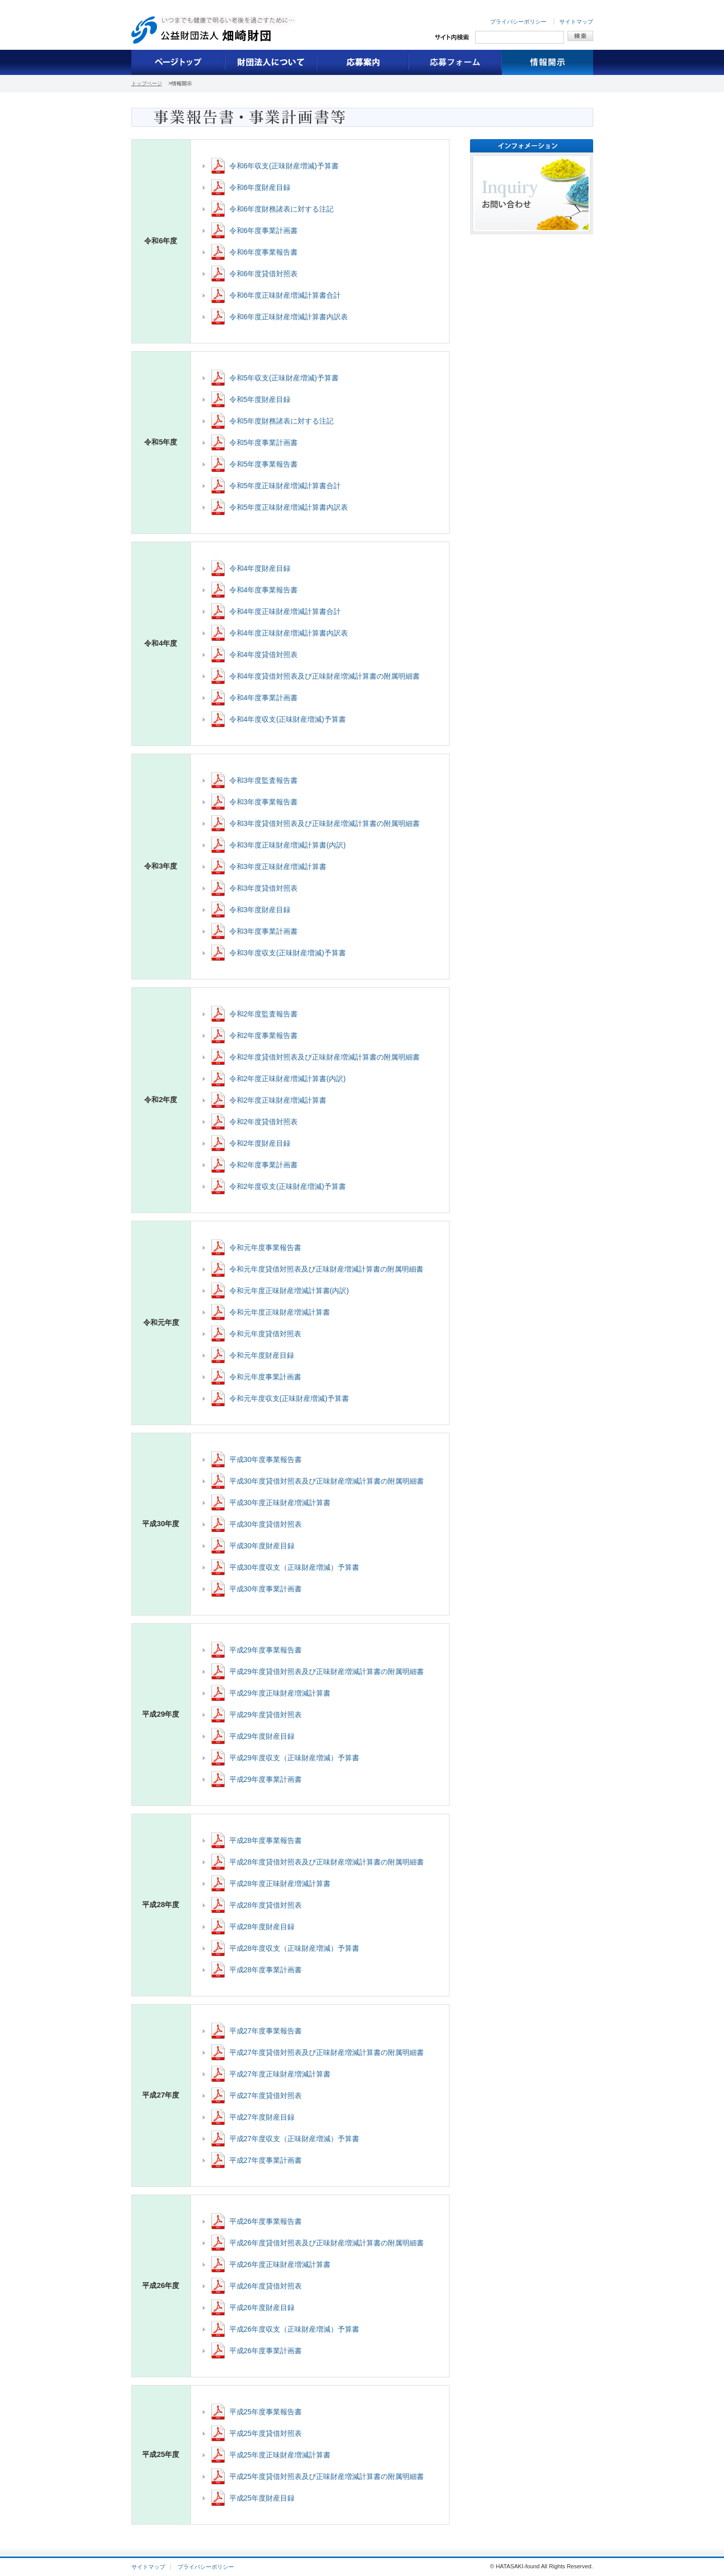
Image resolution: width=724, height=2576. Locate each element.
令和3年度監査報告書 (263, 780)
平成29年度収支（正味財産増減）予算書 (294, 1758)
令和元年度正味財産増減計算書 (279, 1312)
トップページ (146, 83)
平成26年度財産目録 (262, 2307)
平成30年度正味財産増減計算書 (280, 1502)
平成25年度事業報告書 (265, 2412)
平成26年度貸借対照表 (265, 2286)
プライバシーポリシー (518, 21)
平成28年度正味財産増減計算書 (280, 1883)
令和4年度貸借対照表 (263, 654)
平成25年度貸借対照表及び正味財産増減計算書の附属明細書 (326, 2476)
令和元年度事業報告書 (265, 1247)
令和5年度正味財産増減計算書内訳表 (288, 507)
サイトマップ (576, 21)
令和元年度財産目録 (261, 1355)
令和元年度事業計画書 (265, 1377)
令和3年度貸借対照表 (263, 888)
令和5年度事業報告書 (263, 464)
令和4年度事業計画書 (263, 698)
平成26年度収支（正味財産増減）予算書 (294, 2329)
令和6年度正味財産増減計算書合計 (285, 295)
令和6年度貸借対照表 (263, 274)
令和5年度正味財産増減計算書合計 (285, 486)
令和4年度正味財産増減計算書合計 (285, 611)
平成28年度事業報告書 (265, 1840)
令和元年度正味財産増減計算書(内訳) (289, 1290)
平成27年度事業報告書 (265, 2031)
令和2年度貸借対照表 (263, 1122)
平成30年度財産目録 (262, 1546)
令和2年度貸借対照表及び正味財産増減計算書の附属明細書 (324, 1057)
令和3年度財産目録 (260, 910)
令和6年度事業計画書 (263, 230)
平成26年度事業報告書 (265, 2221)
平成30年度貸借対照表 (265, 1524)
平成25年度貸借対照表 (265, 2433)
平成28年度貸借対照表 (265, 1905)
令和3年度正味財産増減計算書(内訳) (287, 845)
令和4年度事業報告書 (263, 590)
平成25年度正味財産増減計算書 (280, 2455)
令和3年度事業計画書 (263, 931)
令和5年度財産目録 (260, 399)
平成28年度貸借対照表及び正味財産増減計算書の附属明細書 (326, 1862)
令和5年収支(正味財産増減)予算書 (284, 378)
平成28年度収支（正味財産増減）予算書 (294, 1948)
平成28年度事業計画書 (265, 1970)
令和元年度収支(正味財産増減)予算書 (289, 1398)
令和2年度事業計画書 (263, 1165)
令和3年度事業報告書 (263, 802)
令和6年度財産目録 (260, 187)
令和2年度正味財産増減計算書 (278, 1100)
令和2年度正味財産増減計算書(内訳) (287, 1078)
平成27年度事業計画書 (265, 2160)
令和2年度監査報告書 (263, 1014)
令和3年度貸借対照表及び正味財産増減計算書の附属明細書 (324, 823)
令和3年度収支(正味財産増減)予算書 (287, 953)
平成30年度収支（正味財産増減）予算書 (294, 1567)
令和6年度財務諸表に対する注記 (281, 209)
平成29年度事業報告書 (265, 1650)
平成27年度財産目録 (262, 2117)
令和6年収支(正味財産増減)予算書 (284, 166)
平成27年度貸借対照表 (265, 2095)
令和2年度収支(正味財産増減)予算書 (287, 1186)
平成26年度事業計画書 (265, 2351)
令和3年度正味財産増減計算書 (278, 866)
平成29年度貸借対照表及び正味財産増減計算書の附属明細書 (326, 1671)
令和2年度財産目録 (260, 1143)
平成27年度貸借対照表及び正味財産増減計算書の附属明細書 (326, 2052)
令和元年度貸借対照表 (265, 1334)
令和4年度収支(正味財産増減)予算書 (287, 719)
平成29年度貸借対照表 (265, 1714)
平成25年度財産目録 (262, 2498)
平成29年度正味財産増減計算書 (280, 1693)
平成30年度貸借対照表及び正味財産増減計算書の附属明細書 (326, 1481)
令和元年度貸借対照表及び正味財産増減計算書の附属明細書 (326, 1269)
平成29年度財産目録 (262, 1736)
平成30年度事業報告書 (265, 1459)
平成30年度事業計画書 (265, 1589)
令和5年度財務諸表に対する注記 (281, 421)
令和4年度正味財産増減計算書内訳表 (288, 633)
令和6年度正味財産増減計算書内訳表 (288, 317)
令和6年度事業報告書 (263, 252)
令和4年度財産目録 (260, 568)
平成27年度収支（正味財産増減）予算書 (294, 2139)
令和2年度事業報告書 (263, 1035)
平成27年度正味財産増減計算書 (280, 2074)
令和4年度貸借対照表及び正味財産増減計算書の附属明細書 (324, 676)
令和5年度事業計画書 (263, 442)
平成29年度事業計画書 (265, 1779)
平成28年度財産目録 (262, 1927)
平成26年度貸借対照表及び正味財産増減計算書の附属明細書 (326, 2243)
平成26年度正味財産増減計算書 (280, 2264)
